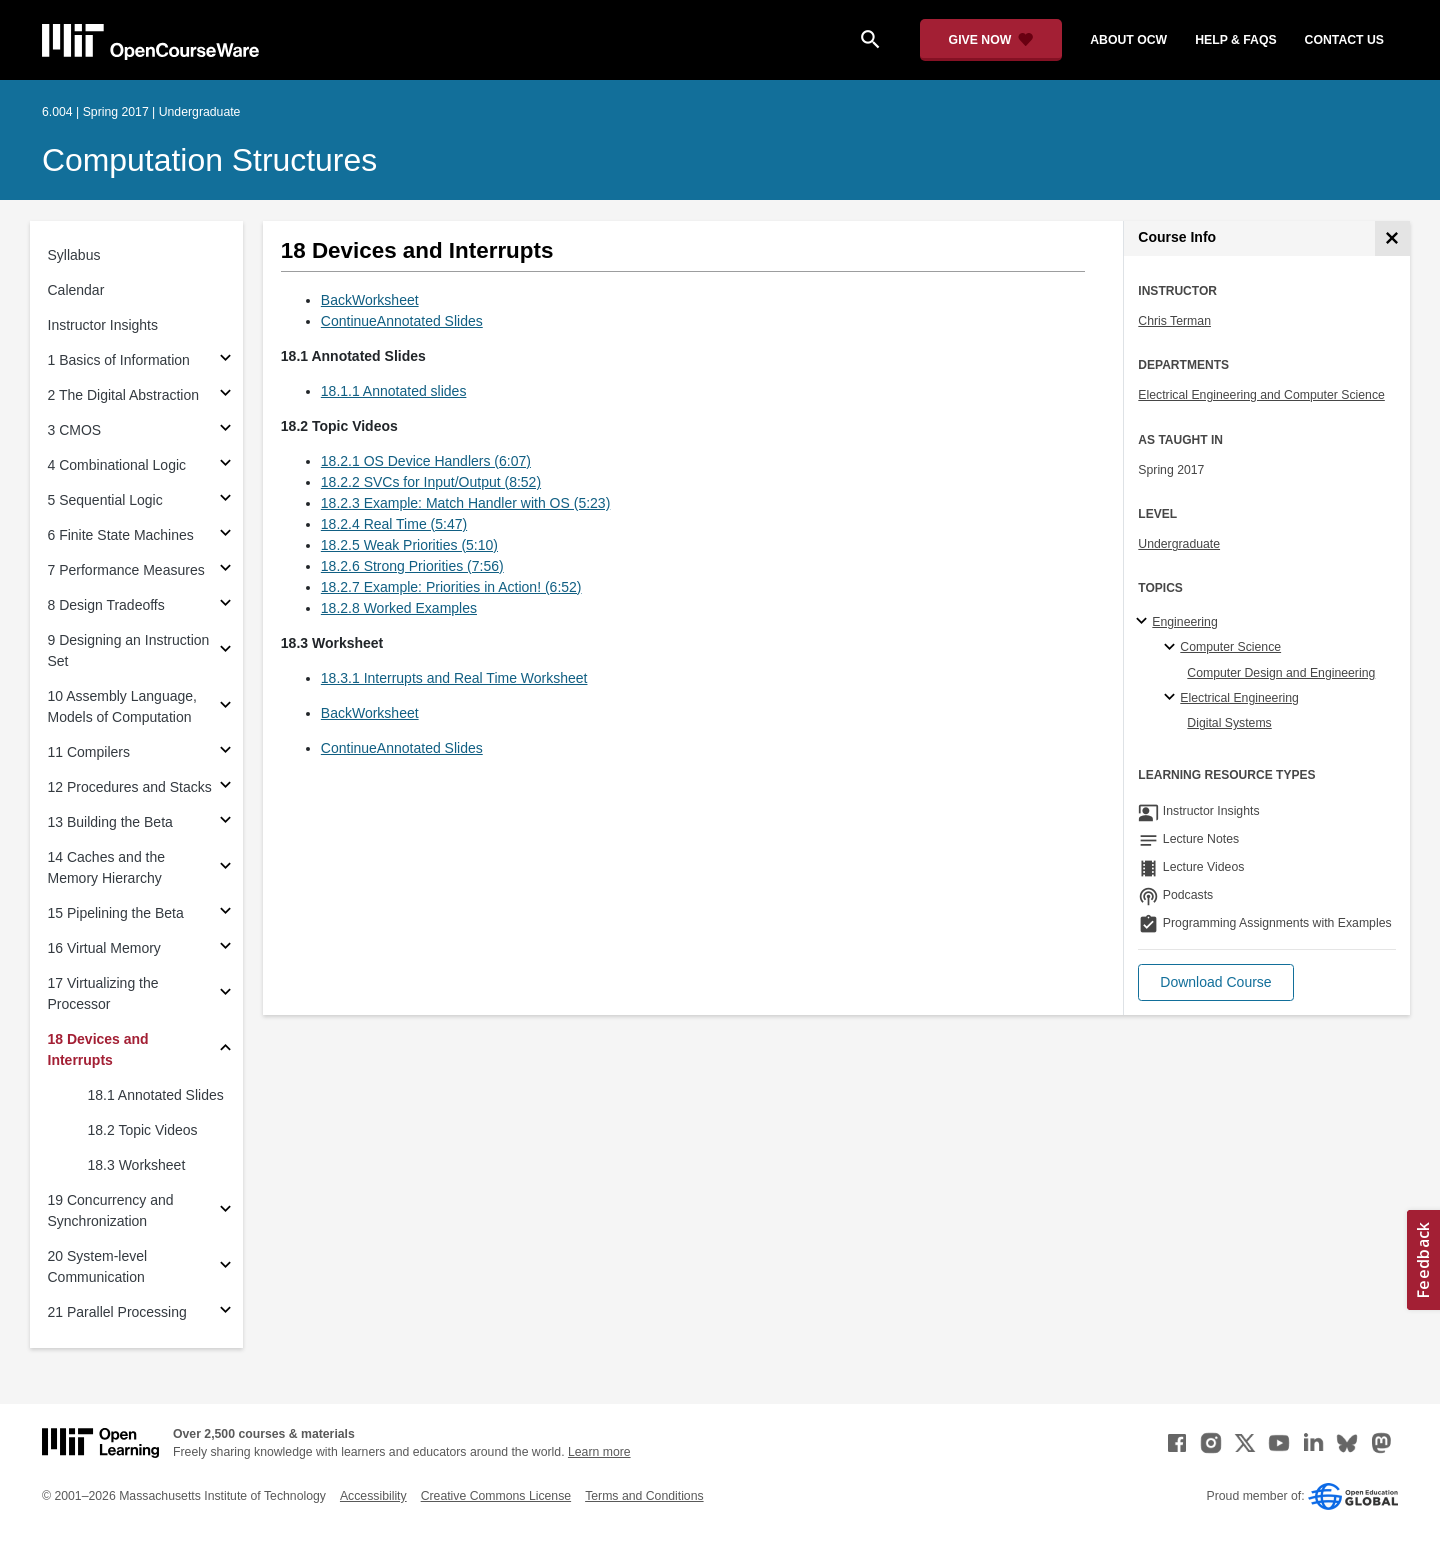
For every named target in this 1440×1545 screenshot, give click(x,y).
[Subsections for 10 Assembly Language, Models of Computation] (225, 707)
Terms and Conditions (644, 1496)
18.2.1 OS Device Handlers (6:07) (426, 461)
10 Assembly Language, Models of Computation (122, 706)
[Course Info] (1392, 238)
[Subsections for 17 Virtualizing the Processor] (225, 994)
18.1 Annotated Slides (156, 1095)
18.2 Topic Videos (143, 1130)
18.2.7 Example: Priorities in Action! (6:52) (451, 587)
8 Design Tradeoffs (106, 605)
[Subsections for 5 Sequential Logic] (225, 500)
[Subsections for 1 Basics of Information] (225, 360)
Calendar (76, 290)
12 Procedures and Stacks (130, 787)
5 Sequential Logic (105, 500)
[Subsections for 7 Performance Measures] (225, 570)
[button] (1215, 982)
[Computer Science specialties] (1172, 648)
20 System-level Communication (98, 1266)
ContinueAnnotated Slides (402, 321)
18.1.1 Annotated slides (394, 391)
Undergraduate (1179, 544)
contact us (1344, 40)
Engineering (1184, 622)
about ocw (1128, 40)
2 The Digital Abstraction (124, 395)
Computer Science (1230, 647)
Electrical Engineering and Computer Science (1261, 395)
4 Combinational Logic (117, 465)
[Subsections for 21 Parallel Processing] (225, 1312)
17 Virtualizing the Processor (103, 993)
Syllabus (74, 255)
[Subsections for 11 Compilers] (225, 752)
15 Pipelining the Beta (116, 913)
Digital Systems (1229, 723)
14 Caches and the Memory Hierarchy (107, 867)
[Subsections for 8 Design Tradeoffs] (225, 605)
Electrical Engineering (1239, 698)
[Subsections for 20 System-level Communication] (225, 1267)
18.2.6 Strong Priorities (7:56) (412, 566)
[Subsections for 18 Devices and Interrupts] (225, 1050)
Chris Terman (1174, 321)
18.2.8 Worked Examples (399, 608)
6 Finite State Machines (121, 535)
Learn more (599, 1452)
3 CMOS (75, 430)
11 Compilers (89, 752)
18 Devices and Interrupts (98, 1049)
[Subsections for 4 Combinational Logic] (225, 465)
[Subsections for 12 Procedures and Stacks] (225, 787)
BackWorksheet (370, 300)
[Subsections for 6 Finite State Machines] (225, 535)
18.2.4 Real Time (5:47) (394, 524)
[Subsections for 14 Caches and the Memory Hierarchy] (225, 868)
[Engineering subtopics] (1144, 622)
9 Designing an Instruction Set (129, 650)
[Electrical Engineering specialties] (1172, 698)
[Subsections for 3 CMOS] (225, 430)
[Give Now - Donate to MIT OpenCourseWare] (991, 40)
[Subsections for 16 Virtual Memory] (225, 948)
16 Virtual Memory (104, 948)
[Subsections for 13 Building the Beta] (225, 822)
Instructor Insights (103, 325)
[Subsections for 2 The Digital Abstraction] (225, 395)
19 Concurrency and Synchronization (111, 1210)
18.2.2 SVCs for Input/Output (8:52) (431, 482)
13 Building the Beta (110, 822)
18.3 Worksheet (137, 1165)
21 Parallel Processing (117, 1312)
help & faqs (1235, 40)
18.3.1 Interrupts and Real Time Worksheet (454, 678)
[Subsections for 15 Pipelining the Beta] (225, 913)
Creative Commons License (496, 1496)
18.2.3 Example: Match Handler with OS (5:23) (465, 503)
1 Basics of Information (119, 360)
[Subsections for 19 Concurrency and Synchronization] (225, 1211)
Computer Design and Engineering (1281, 673)
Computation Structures (209, 160)
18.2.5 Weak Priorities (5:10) (409, 545)
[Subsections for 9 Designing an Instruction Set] (225, 651)
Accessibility (373, 1496)
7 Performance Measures (126, 570)
